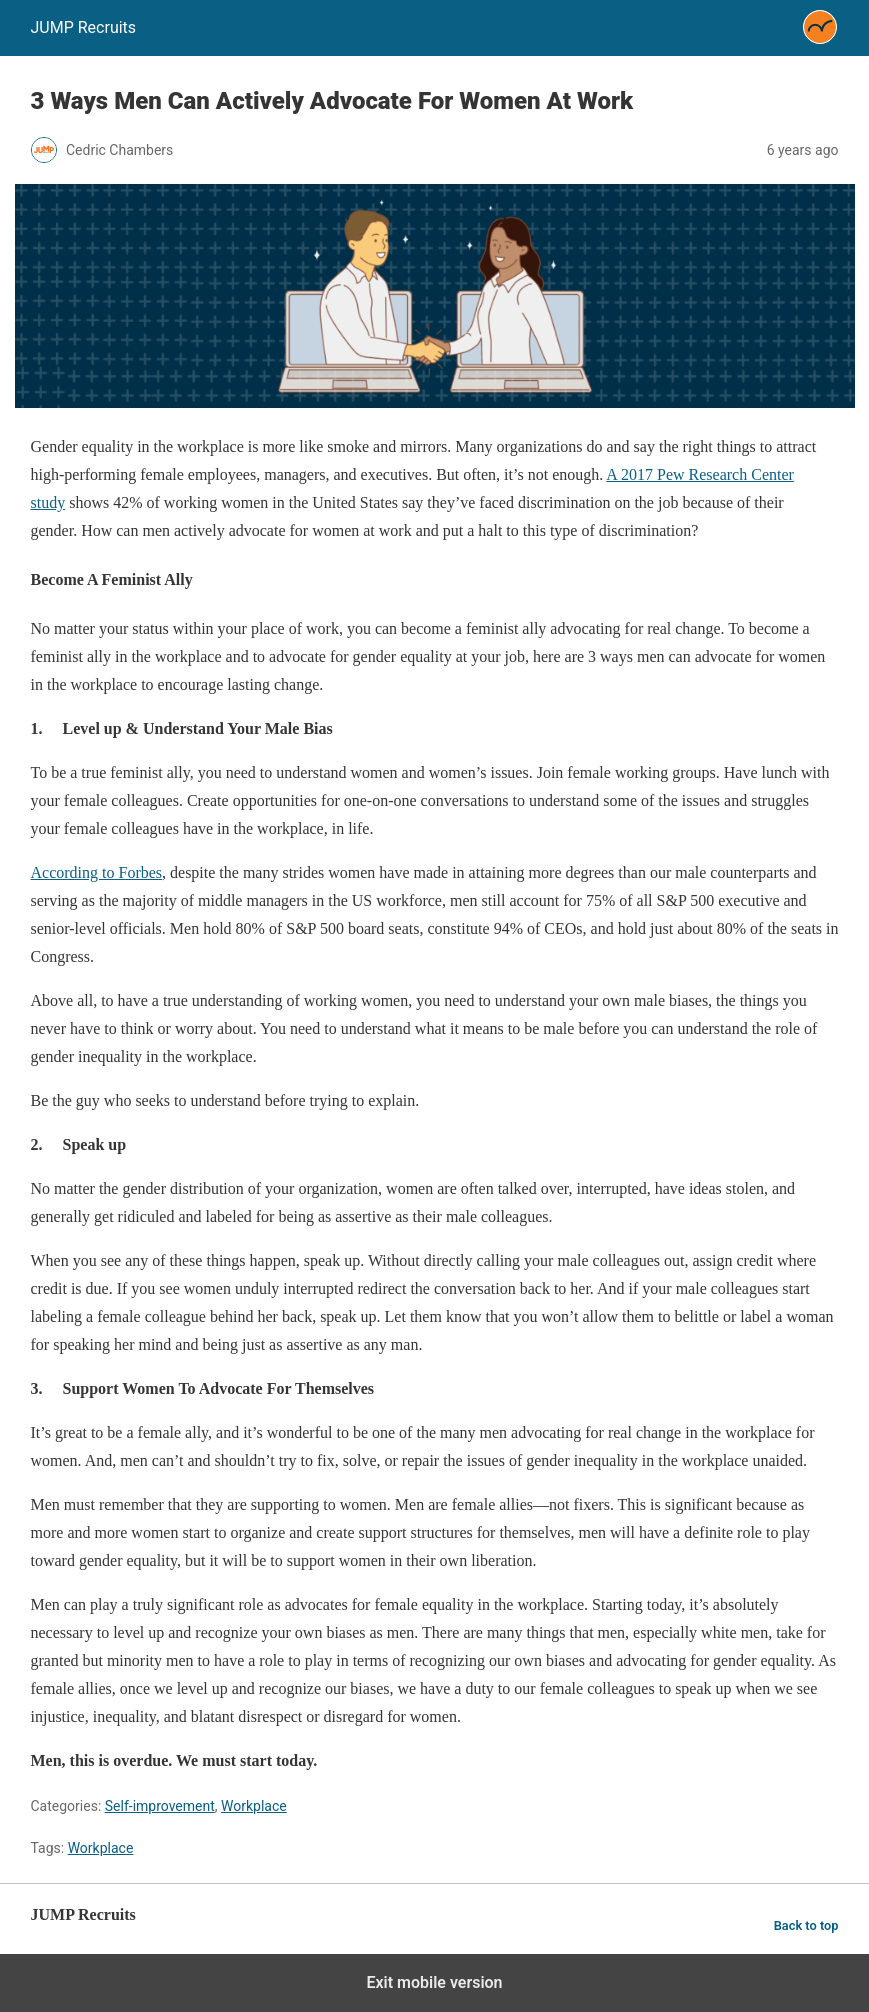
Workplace (254, 1806)
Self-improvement (160, 1806)
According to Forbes (97, 872)
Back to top (806, 1925)
